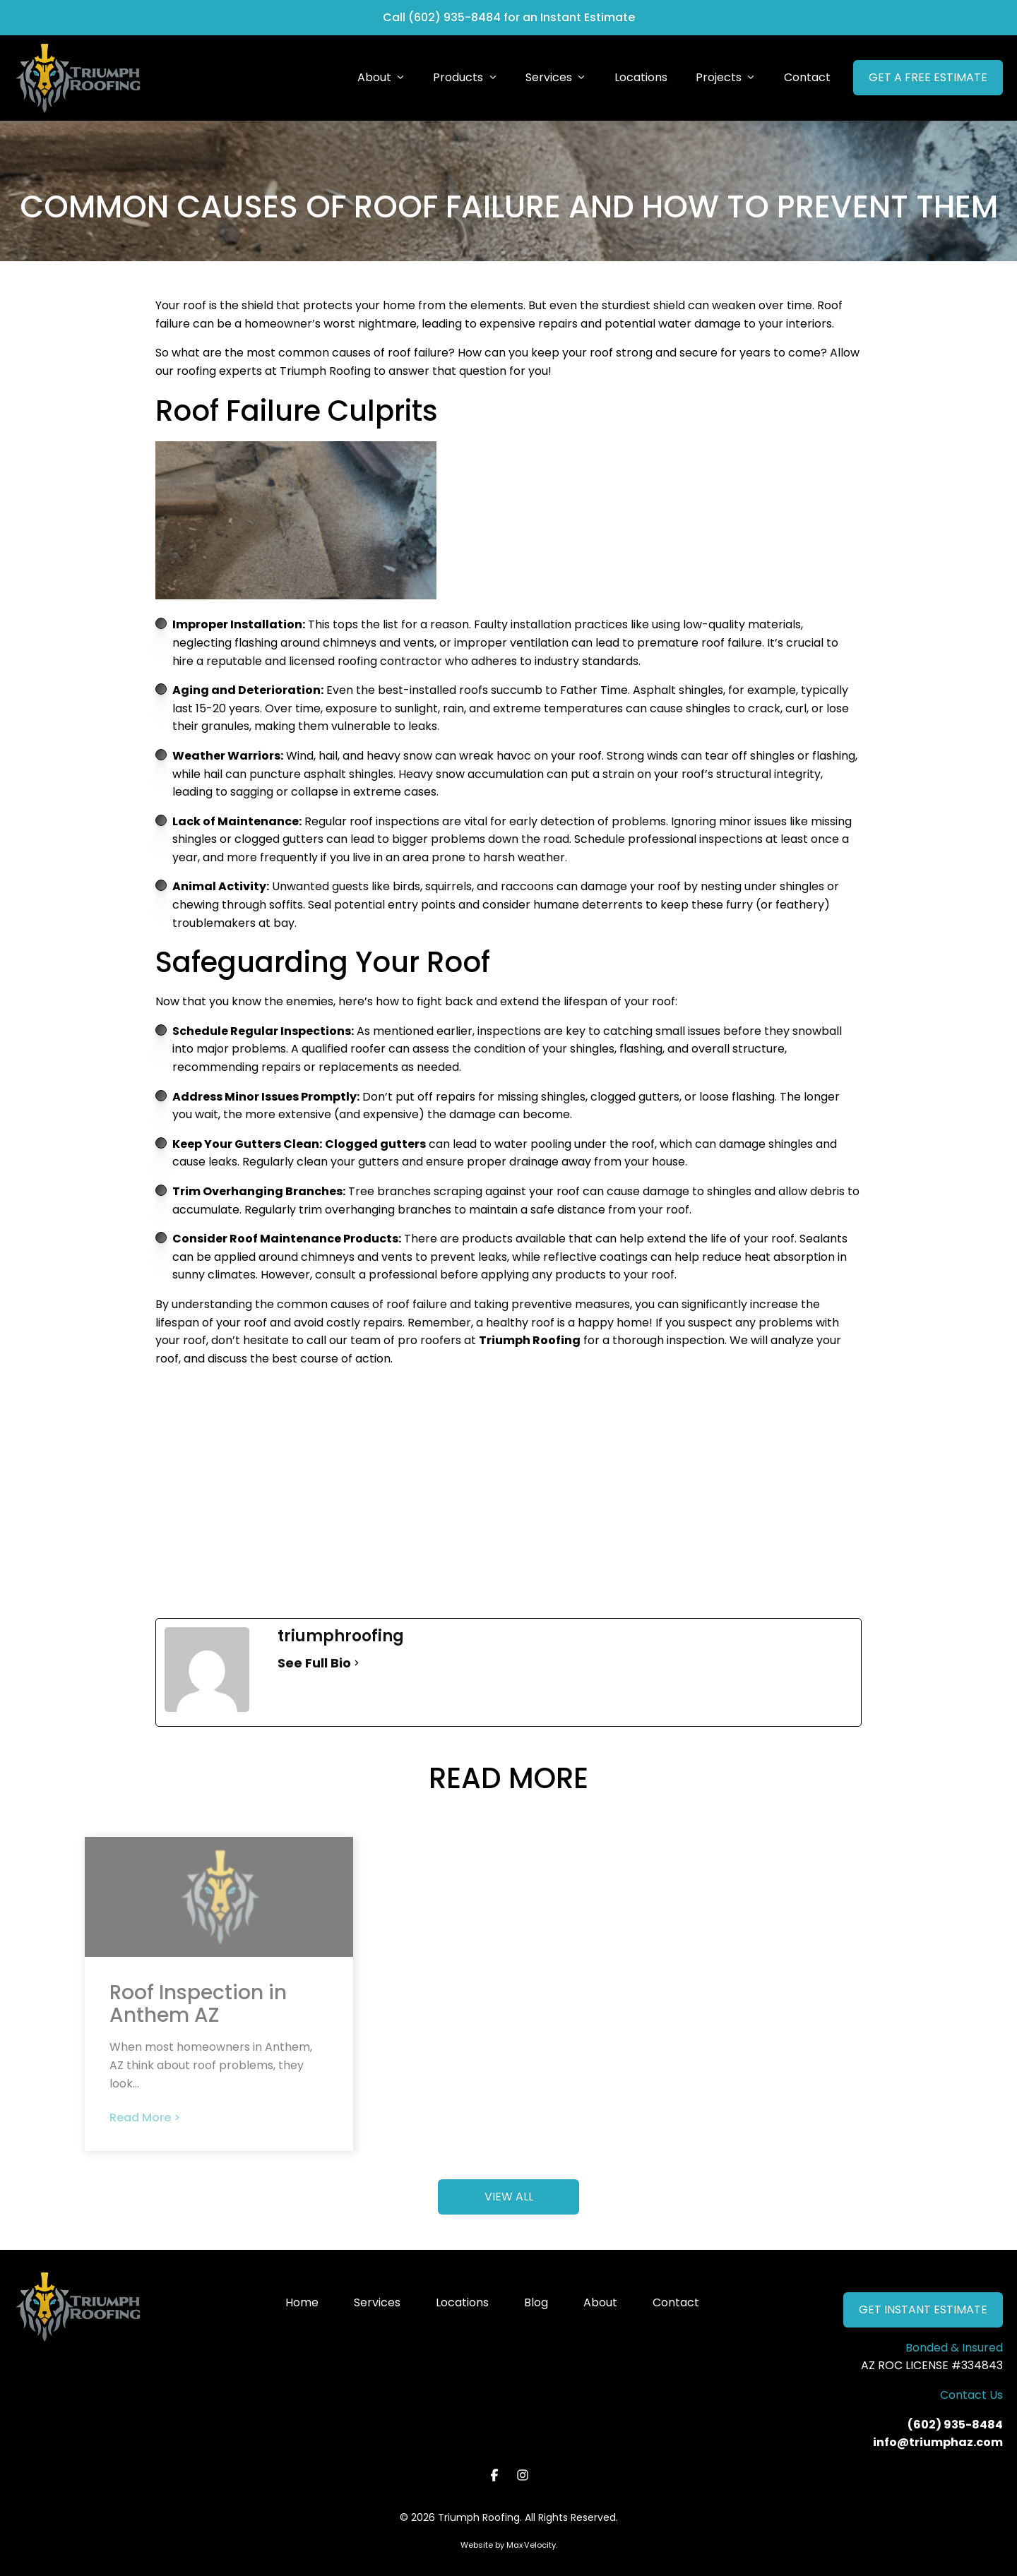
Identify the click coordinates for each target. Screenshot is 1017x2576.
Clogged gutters (375, 1144)
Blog (536, 2302)
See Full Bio (314, 1663)
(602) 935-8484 (955, 2424)
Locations (462, 2302)
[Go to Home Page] (77, 78)
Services (377, 2302)
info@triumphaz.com (938, 2442)
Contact (676, 2302)
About (600, 2302)
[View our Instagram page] (523, 2475)
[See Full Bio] (356, 1663)
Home (302, 2302)
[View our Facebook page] (494, 2475)
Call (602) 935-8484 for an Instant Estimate (509, 17)
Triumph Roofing (530, 1340)
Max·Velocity (531, 2545)
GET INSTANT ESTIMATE (923, 2309)
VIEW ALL (508, 2196)
